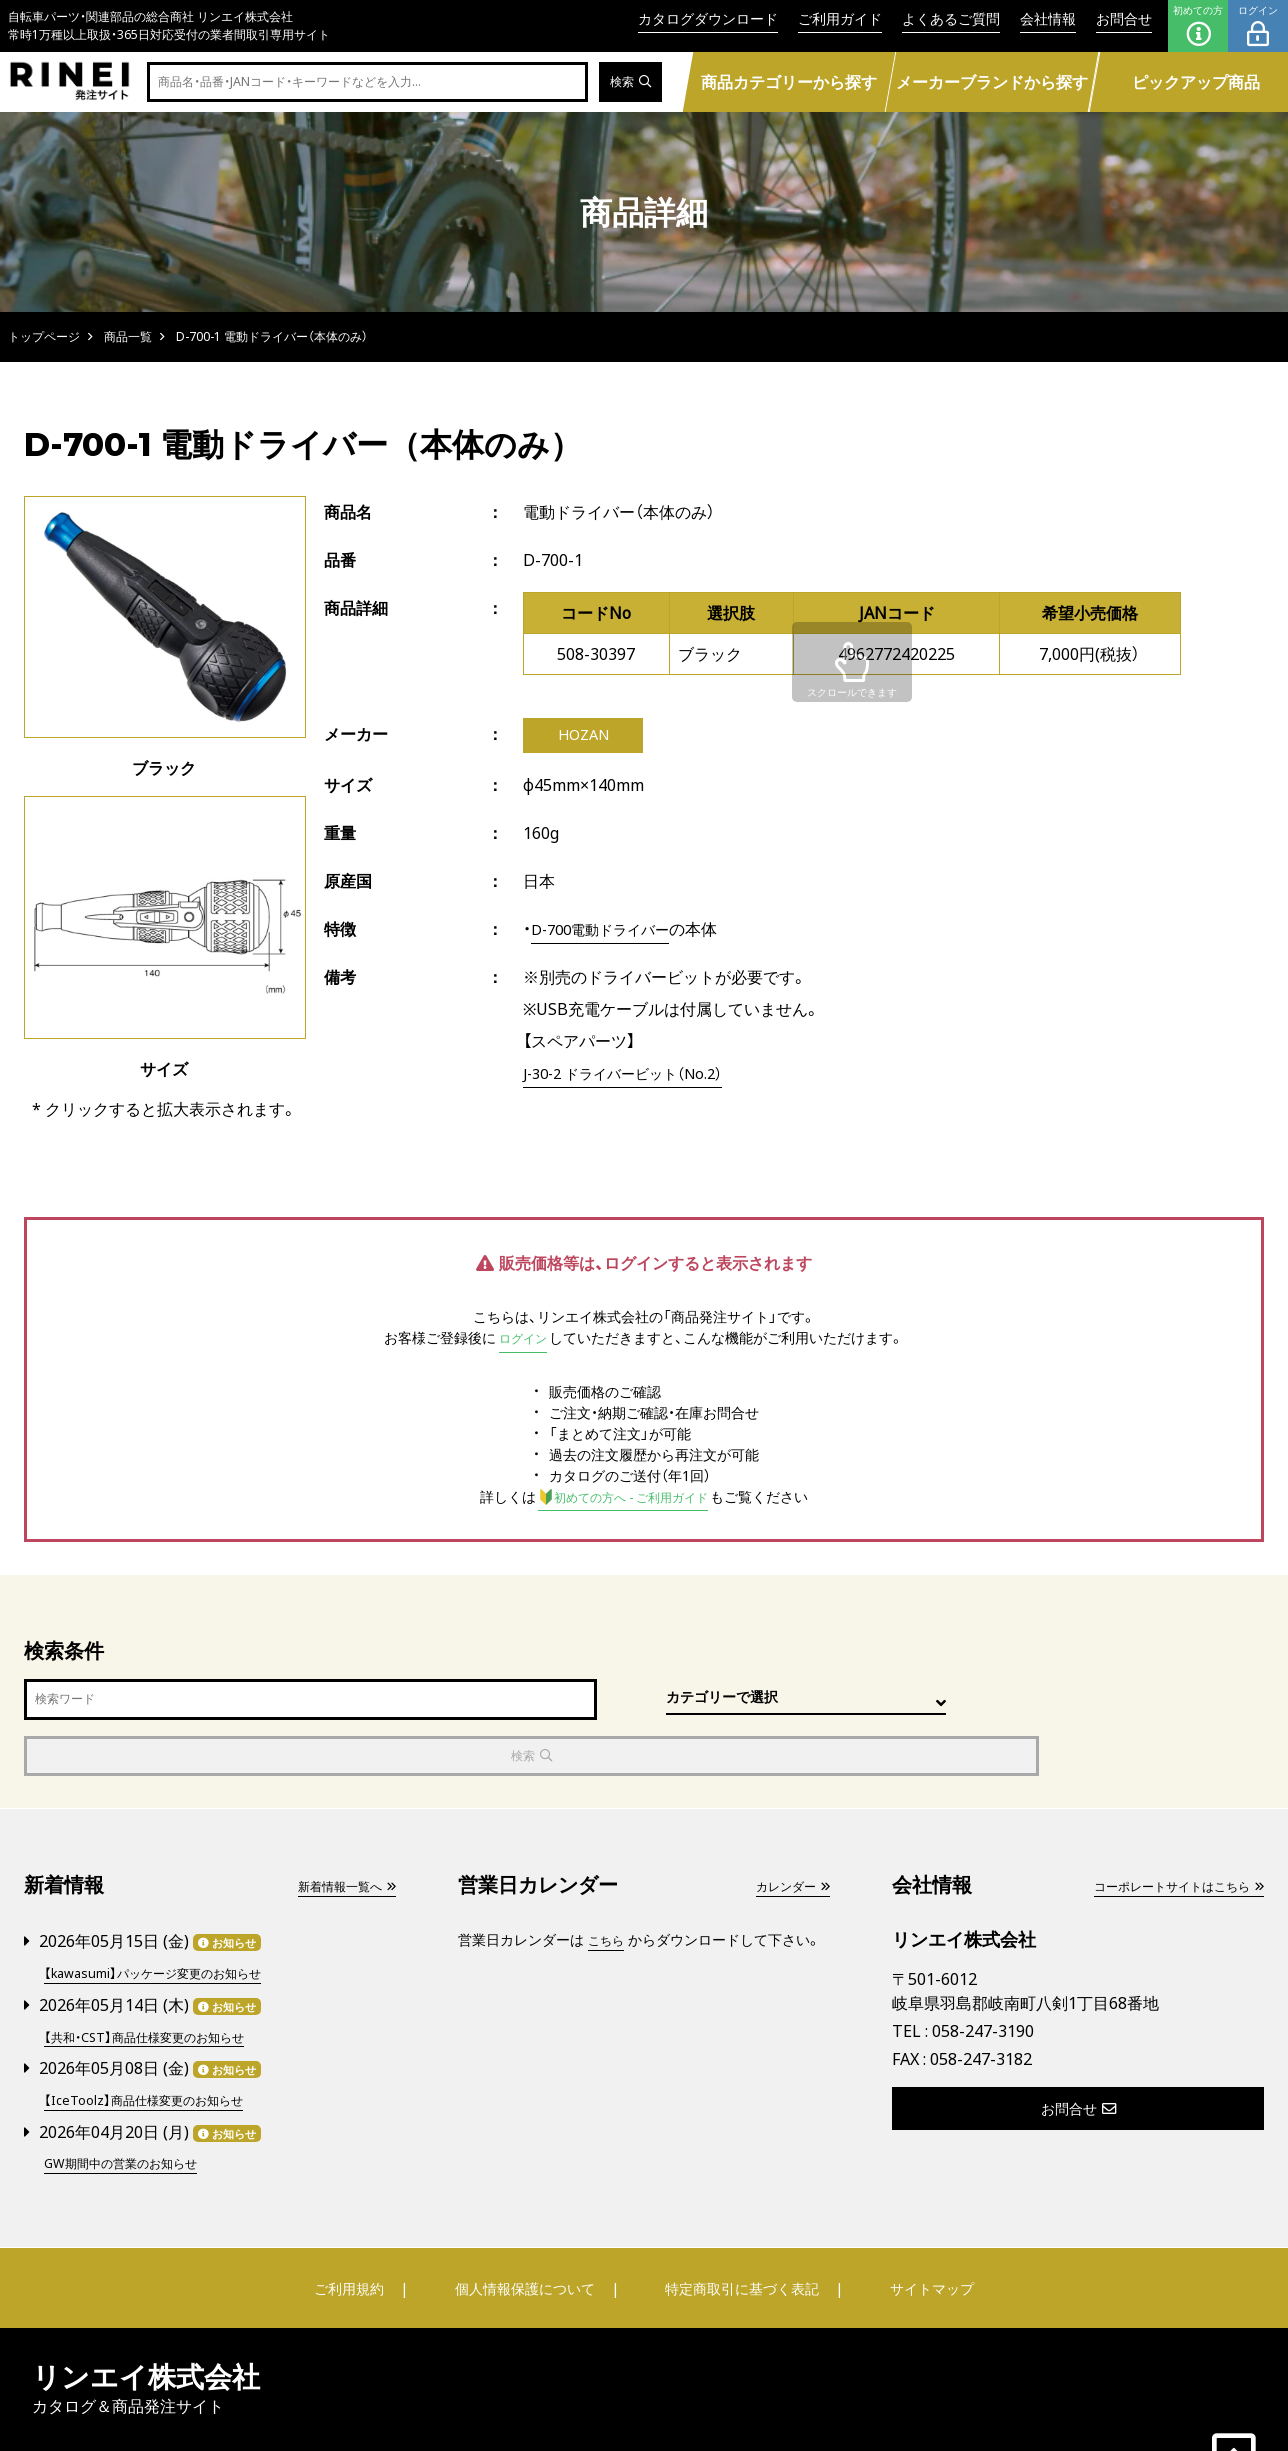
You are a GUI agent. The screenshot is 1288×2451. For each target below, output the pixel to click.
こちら (609, 1884)
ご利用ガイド (840, 18)
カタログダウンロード (708, 18)
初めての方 (1198, 26)
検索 (627, 82)
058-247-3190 (983, 1976)
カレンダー (787, 1830)
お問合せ (1124, 18)
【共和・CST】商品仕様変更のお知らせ (158, 1978)
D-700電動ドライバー (609, 932)
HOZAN (583, 737)
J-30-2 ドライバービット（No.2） (636, 1076)
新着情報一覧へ (339, 1830)
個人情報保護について (526, 2227)
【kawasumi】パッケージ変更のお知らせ (167, 1916)
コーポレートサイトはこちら (1165, 1830)
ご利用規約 (361, 2227)
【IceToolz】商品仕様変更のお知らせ (156, 2040)
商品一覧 (128, 336)
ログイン (1258, 26)
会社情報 (1048, 18)
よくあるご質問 (951, 18)
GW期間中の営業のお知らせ (132, 2102)
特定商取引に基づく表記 (739, 2227)
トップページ (44, 336)
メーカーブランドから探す (992, 82)
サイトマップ (920, 2227)
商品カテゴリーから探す (789, 82)
